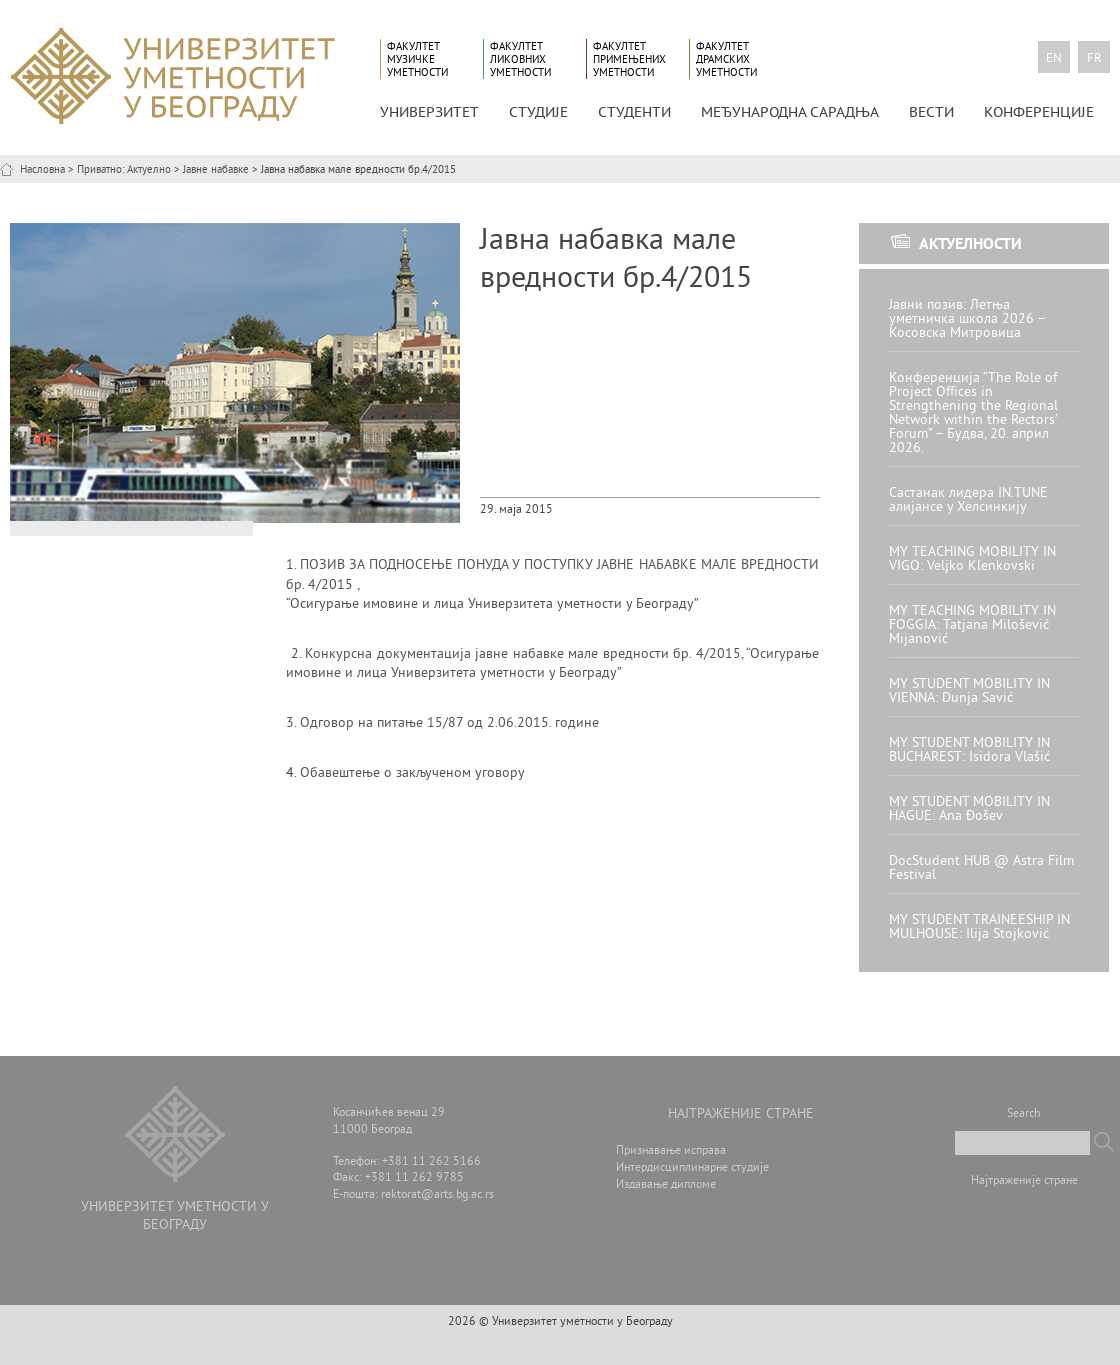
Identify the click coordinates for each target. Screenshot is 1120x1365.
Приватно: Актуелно (124, 170)
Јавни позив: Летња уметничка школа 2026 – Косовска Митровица (967, 319)
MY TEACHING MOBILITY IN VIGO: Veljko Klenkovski (972, 559)
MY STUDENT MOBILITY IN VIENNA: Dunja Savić (969, 691)
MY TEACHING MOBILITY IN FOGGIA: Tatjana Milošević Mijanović (972, 625)
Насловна (42, 170)
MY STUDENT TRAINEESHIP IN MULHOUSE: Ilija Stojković (979, 927)
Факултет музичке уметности (417, 59)
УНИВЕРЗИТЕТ (429, 112)
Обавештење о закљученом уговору (412, 773)
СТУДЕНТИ (634, 112)
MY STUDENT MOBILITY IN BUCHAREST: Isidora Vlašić (969, 750)
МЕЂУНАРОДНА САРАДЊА (790, 112)
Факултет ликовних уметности (520, 59)
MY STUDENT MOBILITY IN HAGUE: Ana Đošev (969, 809)
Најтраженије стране (1024, 1181)
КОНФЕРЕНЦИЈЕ (1039, 112)
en (1054, 59)
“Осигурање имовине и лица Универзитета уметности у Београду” (492, 604)
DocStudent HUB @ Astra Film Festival (981, 868)
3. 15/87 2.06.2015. (442, 723)
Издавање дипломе (666, 1185)
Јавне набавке (216, 170)
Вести (931, 112)
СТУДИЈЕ (538, 112)
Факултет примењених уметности (629, 59)
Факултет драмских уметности (726, 59)
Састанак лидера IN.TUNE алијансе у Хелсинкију (968, 500)
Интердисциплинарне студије (692, 1168)
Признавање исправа (671, 1151)
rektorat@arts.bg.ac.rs (437, 1195)
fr (1094, 59)
